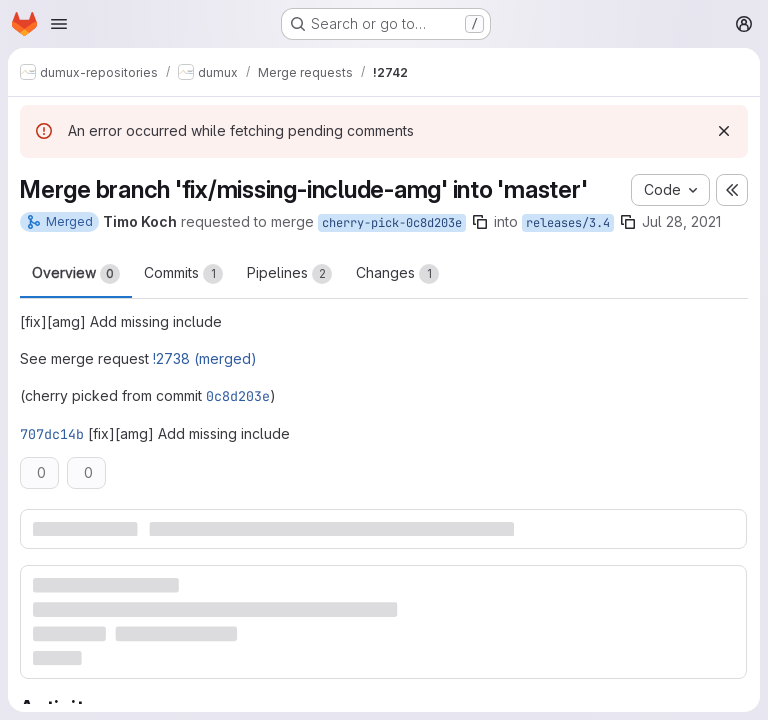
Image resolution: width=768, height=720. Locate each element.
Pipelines (289, 274)
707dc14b (52, 434)
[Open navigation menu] (59, 24)
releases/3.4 (568, 223)
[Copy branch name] (480, 222)
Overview (76, 274)
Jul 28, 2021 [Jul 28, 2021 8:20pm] (681, 221)
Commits (183, 274)
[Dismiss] (724, 131)
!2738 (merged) (205, 358)
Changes (397, 274)
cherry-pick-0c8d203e (392, 223)
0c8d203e (238, 396)
